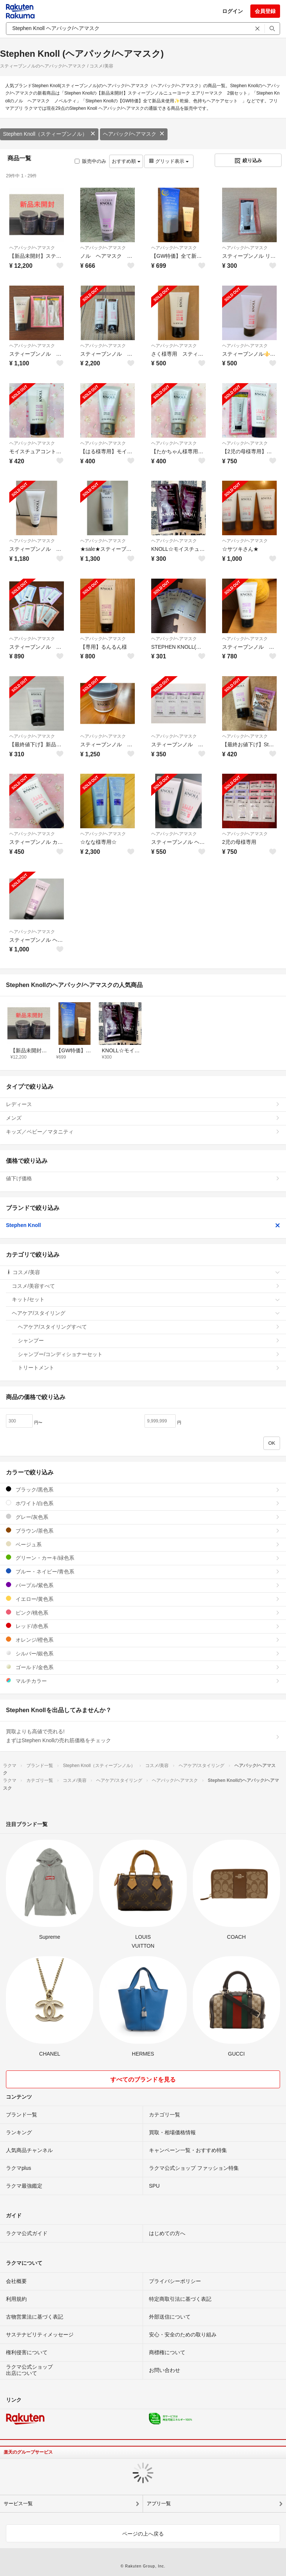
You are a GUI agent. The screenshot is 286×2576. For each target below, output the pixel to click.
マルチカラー (143, 1681)
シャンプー (149, 1340)
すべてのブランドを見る (143, 2079)
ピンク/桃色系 (143, 1612)
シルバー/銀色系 (143, 1653)
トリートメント (149, 1368)
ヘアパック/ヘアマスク (134, 134)
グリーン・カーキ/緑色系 (143, 1558)
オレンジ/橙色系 (143, 1639)
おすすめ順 (126, 161)
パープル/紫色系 (143, 1585)
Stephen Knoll (143, 1225)
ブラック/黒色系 (143, 1489)
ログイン (232, 11)
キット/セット (146, 1299)
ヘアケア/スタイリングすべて (149, 1327)
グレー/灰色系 (143, 1517)
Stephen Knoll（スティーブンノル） (49, 134)
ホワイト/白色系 (143, 1503)
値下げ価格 (143, 1178)
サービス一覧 (18, 2503)
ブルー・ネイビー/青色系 (143, 1571)
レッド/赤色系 (143, 1626)
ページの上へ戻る (143, 2534)
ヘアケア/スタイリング (146, 1313)
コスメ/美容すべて (146, 1286)
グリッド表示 (168, 161)
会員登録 (265, 11)
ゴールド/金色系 (143, 1667)
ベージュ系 (143, 1544)
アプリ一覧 (159, 2503)
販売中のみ (90, 161)
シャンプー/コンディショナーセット (149, 1354)
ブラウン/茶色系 (143, 1530)
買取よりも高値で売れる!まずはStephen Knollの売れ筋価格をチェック (143, 1735)
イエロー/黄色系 (143, 1599)
